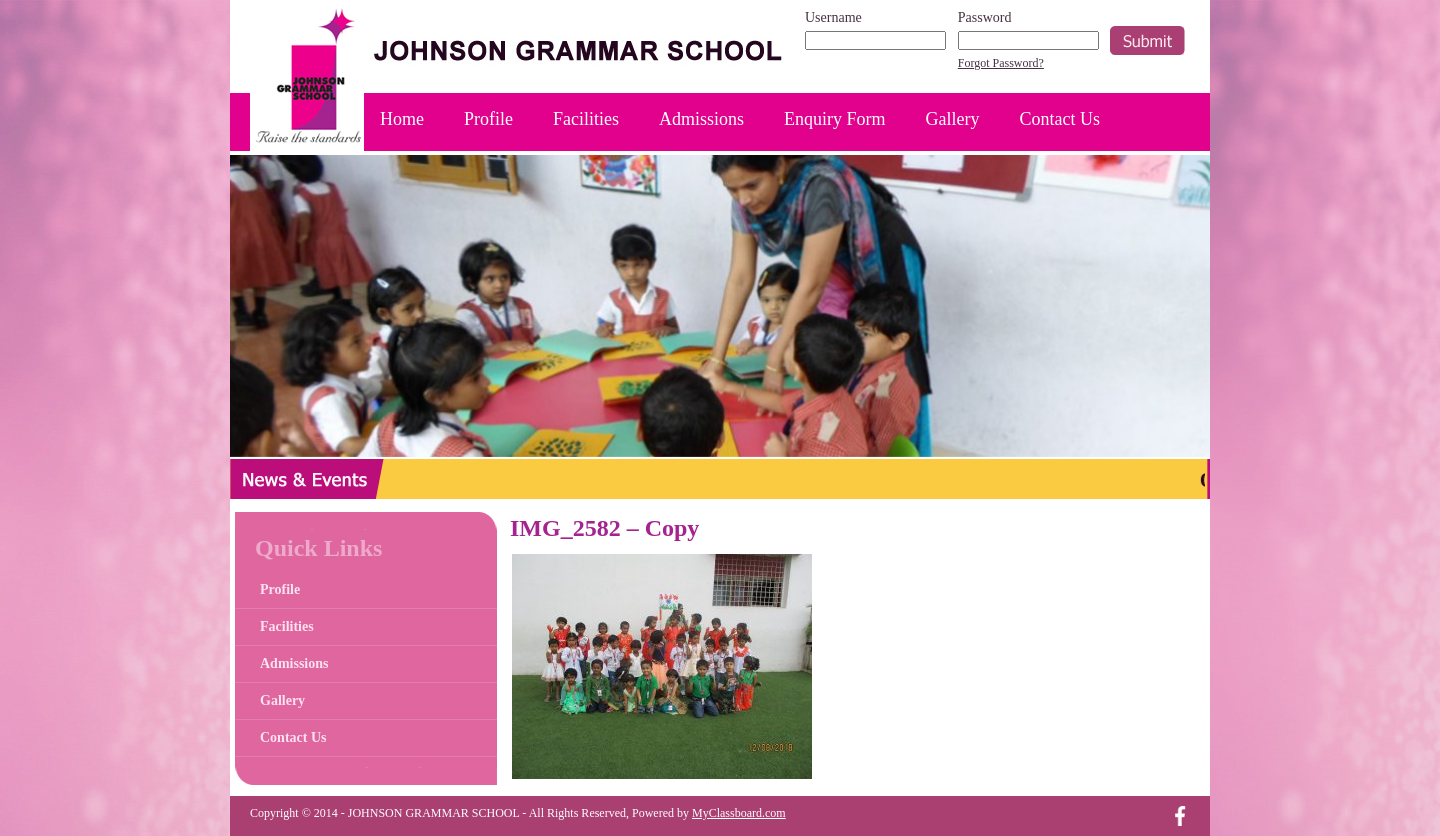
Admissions (701, 119)
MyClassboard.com (739, 813)
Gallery (953, 119)
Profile (488, 119)
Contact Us (1060, 119)
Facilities (586, 119)
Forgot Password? (1001, 63)
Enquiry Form (835, 119)
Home (402, 119)
